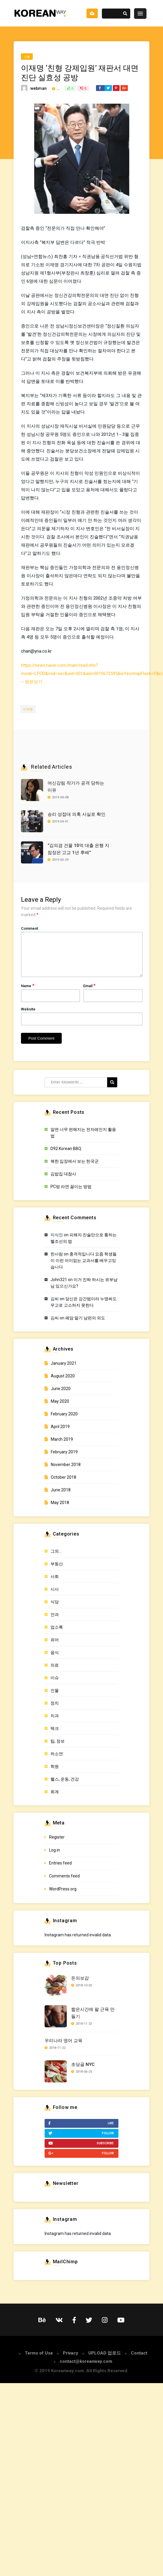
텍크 (54, 1728)
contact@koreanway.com (86, 2361)
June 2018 (61, 1490)
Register (57, 1837)
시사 (54, 1589)
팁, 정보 (57, 1741)
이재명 (28, 709)
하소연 (56, 1753)
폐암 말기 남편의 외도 (85, 1318)
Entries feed (60, 1863)
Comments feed (64, 1876)
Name (27, 985)
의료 (54, 1665)
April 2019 (60, 1426)
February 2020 (64, 1414)
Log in (54, 1850)
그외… (55, 1551)
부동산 (56, 1563)
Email (89, 985)
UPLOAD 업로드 (104, 2353)
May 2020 (60, 1401)
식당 (54, 1601)
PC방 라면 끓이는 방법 (71, 1186)
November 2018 (66, 1464)
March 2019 (62, 1439)
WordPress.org (62, 1889)
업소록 (56, 1627)
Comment (29, 928)
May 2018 (60, 1502)
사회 (54, 1576)
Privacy (70, 2353)
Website (28, 1009)
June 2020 (61, 1388)
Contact (139, 2353)
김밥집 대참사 (63, 1174)
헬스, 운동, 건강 (64, 1779)
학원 (54, 1766)
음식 (54, 1652)
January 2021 (63, 1363)
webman (38, 88)
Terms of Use (39, 2353)
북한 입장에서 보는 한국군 (74, 1161)
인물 (27, 56)
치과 (54, 1715)
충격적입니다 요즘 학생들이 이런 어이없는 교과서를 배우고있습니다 (83, 1260)
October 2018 (63, 1477)
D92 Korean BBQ (65, 1148)
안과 (54, 1614)
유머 (54, 1639)
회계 (54, 1791)
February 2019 (64, 1452)
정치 (54, 1703)
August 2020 (63, 1376)
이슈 (54, 1677)
